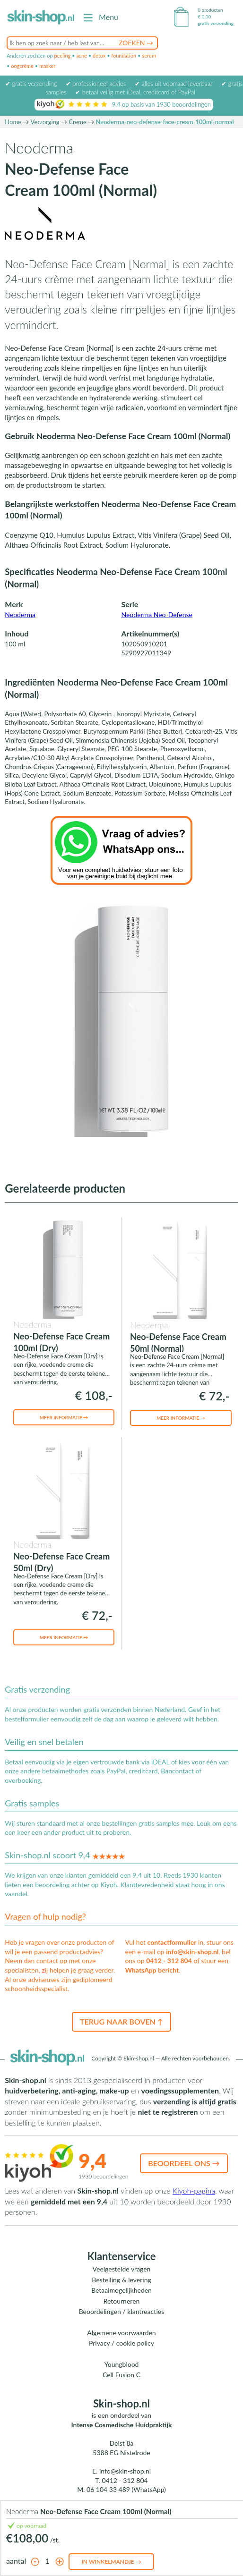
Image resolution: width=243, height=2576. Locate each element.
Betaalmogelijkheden (121, 2290)
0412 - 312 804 (169, 1961)
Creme (78, 122)
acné (81, 55)
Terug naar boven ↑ (121, 2021)
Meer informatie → (64, 1417)
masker (47, 66)
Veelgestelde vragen (122, 2269)
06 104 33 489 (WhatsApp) (126, 2489)
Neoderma (20, 614)
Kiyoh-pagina (194, 2190)
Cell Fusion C (121, 2375)
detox (99, 55)
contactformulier (172, 1942)
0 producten (210, 10)
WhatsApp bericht (152, 1970)
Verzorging (45, 122)
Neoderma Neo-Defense (157, 614)
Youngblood (121, 2364)
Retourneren (122, 2301)
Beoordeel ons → (184, 2163)
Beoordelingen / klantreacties (122, 2311)
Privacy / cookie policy (121, 2343)
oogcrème (22, 66)
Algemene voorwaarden (121, 2333)
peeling (62, 55)
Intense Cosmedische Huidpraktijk (121, 2425)
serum (149, 55)
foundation (123, 55)
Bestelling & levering (121, 2280)
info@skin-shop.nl (192, 1952)
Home (13, 122)
